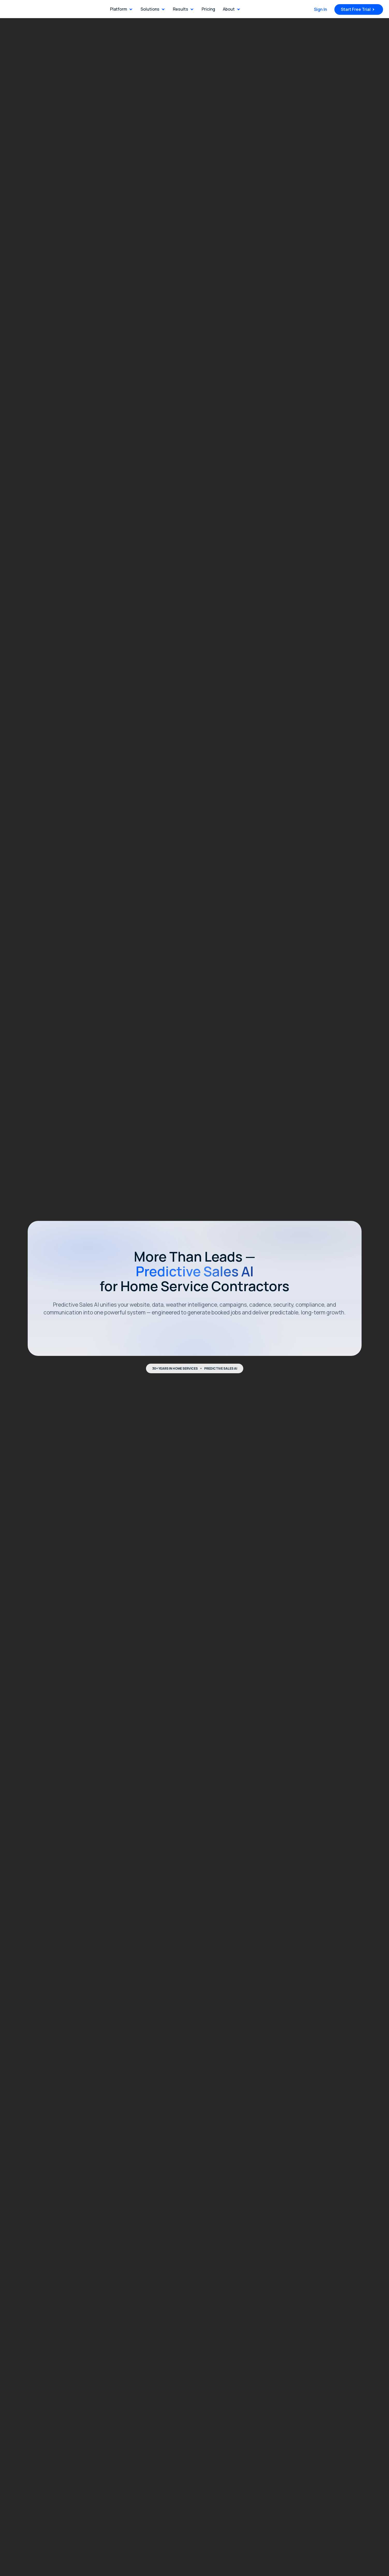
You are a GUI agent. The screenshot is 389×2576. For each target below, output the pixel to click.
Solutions (150, 9)
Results (180, 9)
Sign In (320, 9)
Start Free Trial (356, 9)
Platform (118, 9)
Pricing (208, 9)
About (229, 9)
